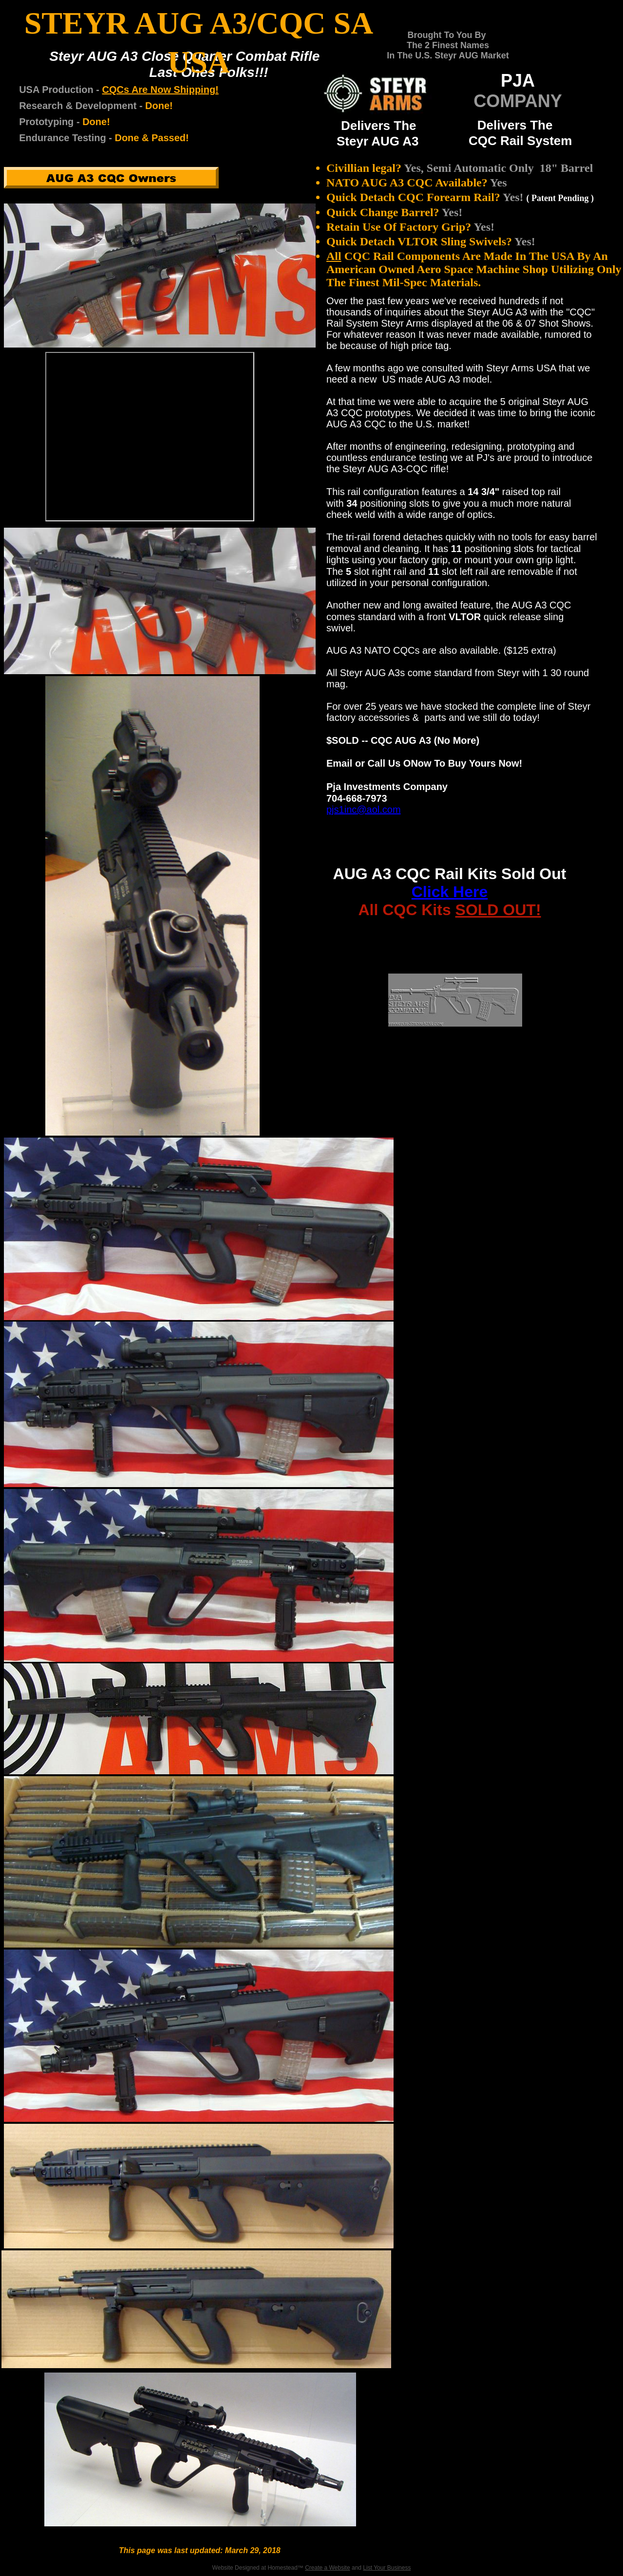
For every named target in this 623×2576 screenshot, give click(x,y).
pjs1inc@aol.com (363, 809)
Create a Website (327, 2567)
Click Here (450, 892)
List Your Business (387, 2567)
